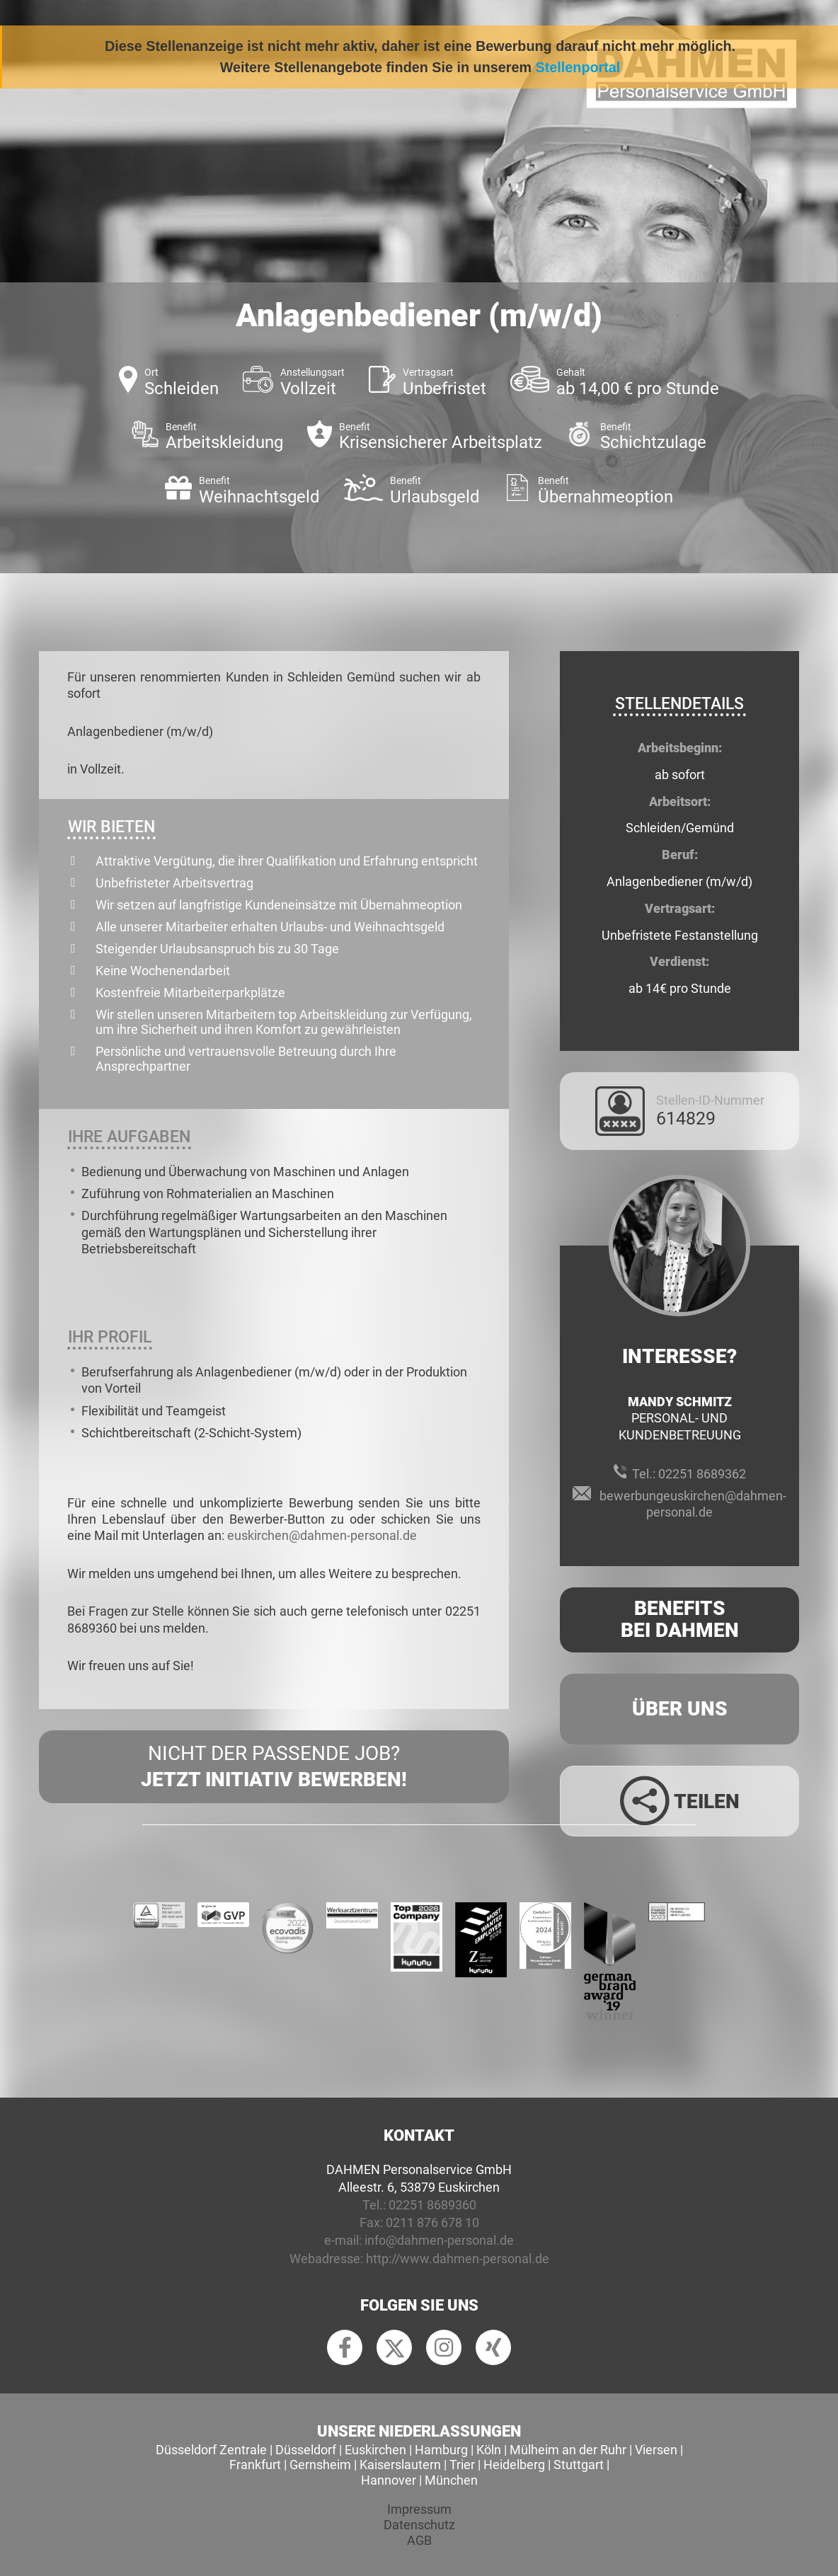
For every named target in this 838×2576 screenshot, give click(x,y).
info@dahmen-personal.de (439, 2240)
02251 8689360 (432, 2204)
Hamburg (441, 2449)
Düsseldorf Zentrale (211, 2449)
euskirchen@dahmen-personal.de (322, 1535)
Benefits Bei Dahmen (680, 1619)
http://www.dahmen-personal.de (457, 2258)
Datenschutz (419, 2524)
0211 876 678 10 (432, 2222)
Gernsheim (320, 2464)
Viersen (656, 2449)
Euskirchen (375, 2449)
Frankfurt (255, 2464)
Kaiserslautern (400, 2464)
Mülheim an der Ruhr (568, 2449)
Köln (488, 2449)
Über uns (680, 1708)
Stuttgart (578, 2464)
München (451, 2480)
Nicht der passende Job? (274, 1767)
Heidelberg (514, 2464)
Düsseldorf (305, 2449)
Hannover (388, 2480)
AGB (419, 2540)
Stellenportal (578, 67)
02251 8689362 (702, 1473)
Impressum (419, 2509)
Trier (462, 2464)
